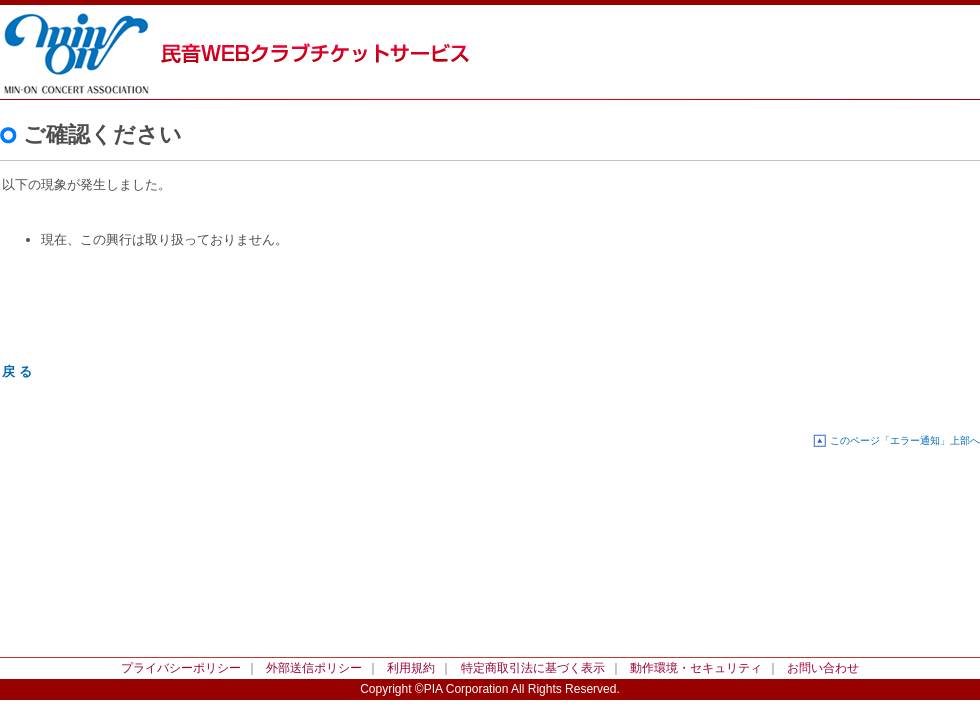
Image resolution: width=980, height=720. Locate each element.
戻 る (17, 371)
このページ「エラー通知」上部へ (905, 440)
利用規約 (411, 668)
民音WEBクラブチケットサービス (90, 50)
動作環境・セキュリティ (696, 668)
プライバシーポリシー (181, 668)
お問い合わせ (823, 668)
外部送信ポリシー (314, 668)
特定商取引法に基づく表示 (533, 668)
